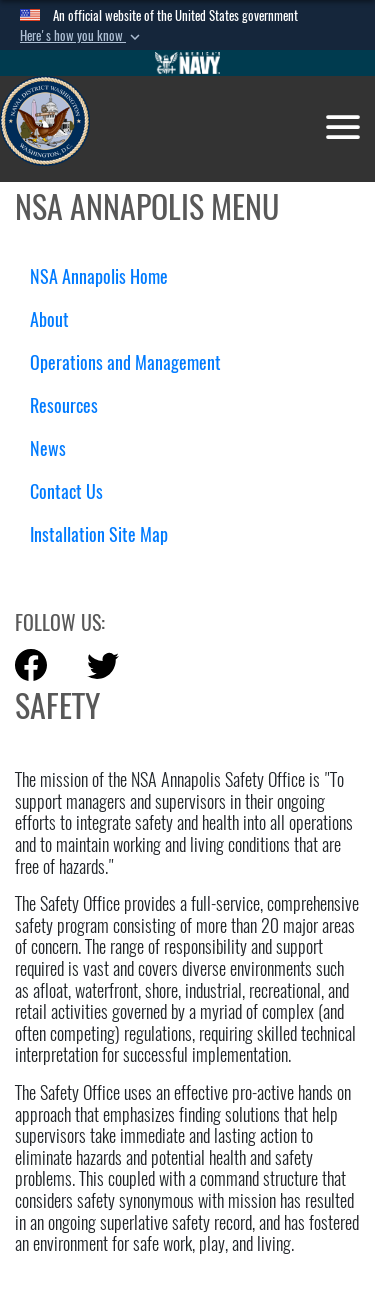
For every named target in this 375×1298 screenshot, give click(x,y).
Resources (71, 405)
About (57, 319)
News (48, 448)
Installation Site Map (99, 534)
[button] (82, 36)
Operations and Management (133, 362)
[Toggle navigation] (343, 127)
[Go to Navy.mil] (188, 63)
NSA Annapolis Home (99, 276)
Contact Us (66, 491)
